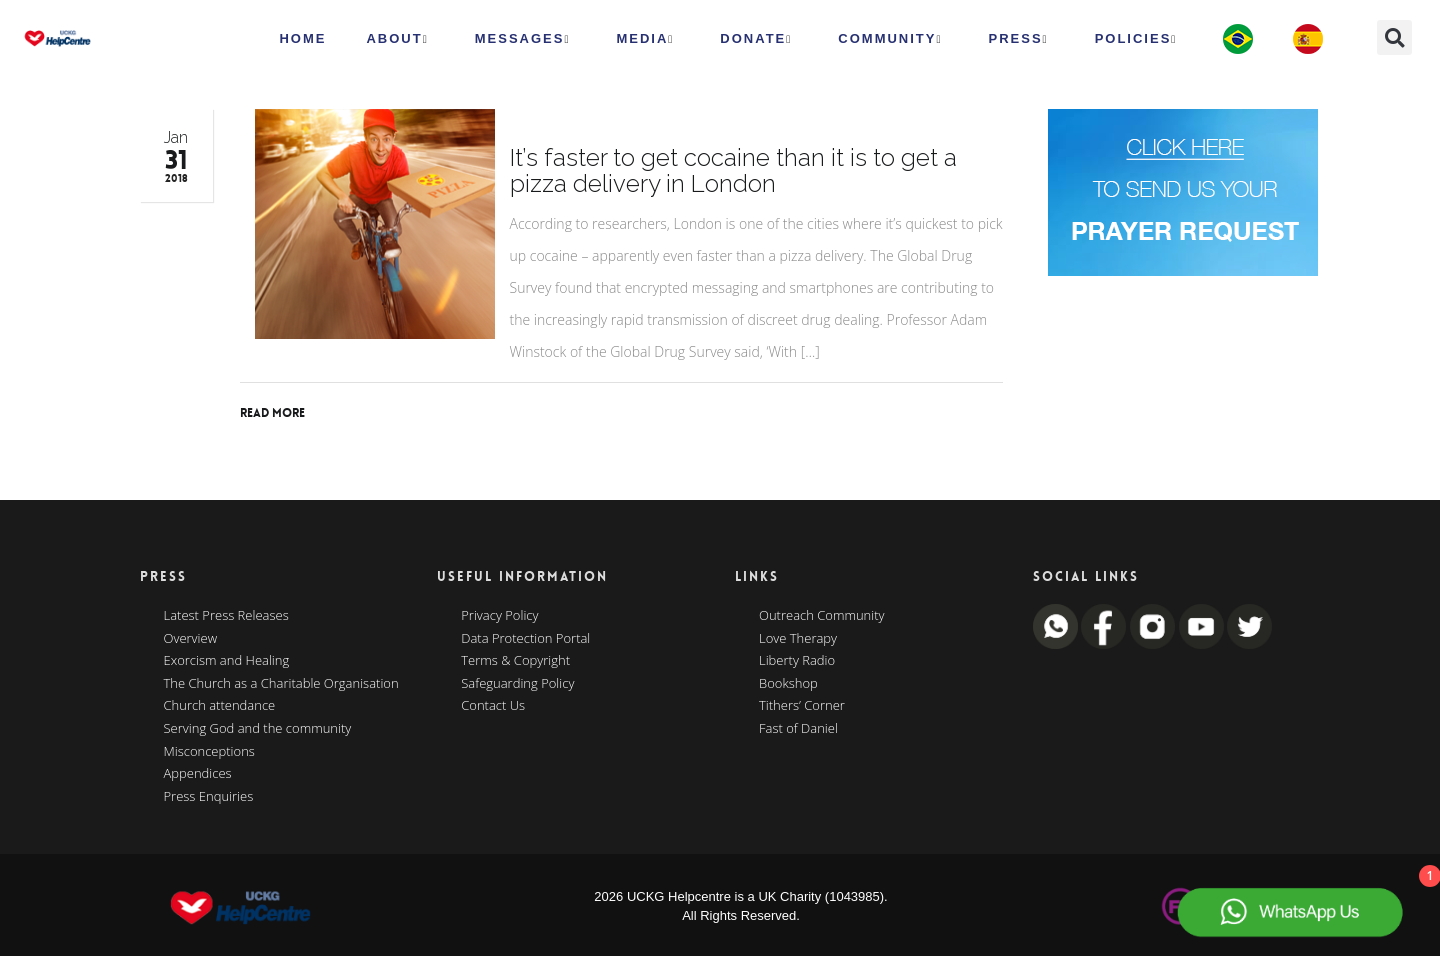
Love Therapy (798, 639)
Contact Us (493, 706)
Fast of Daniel (798, 729)
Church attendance (220, 706)
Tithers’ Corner (802, 706)
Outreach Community (822, 616)
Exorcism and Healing (227, 661)
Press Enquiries (209, 797)
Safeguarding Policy (517, 684)
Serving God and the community (258, 729)
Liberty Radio (797, 661)
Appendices (198, 774)
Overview (191, 639)
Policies (1136, 39)
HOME (302, 38)
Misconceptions (209, 752)
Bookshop (788, 684)
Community (890, 39)
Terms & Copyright (515, 661)
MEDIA (645, 39)
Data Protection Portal (525, 639)
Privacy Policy (499, 616)
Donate (756, 39)
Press (1019, 39)
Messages (523, 39)
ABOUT (397, 39)
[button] (1394, 37)
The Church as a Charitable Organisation (281, 684)
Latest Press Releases (226, 616)
